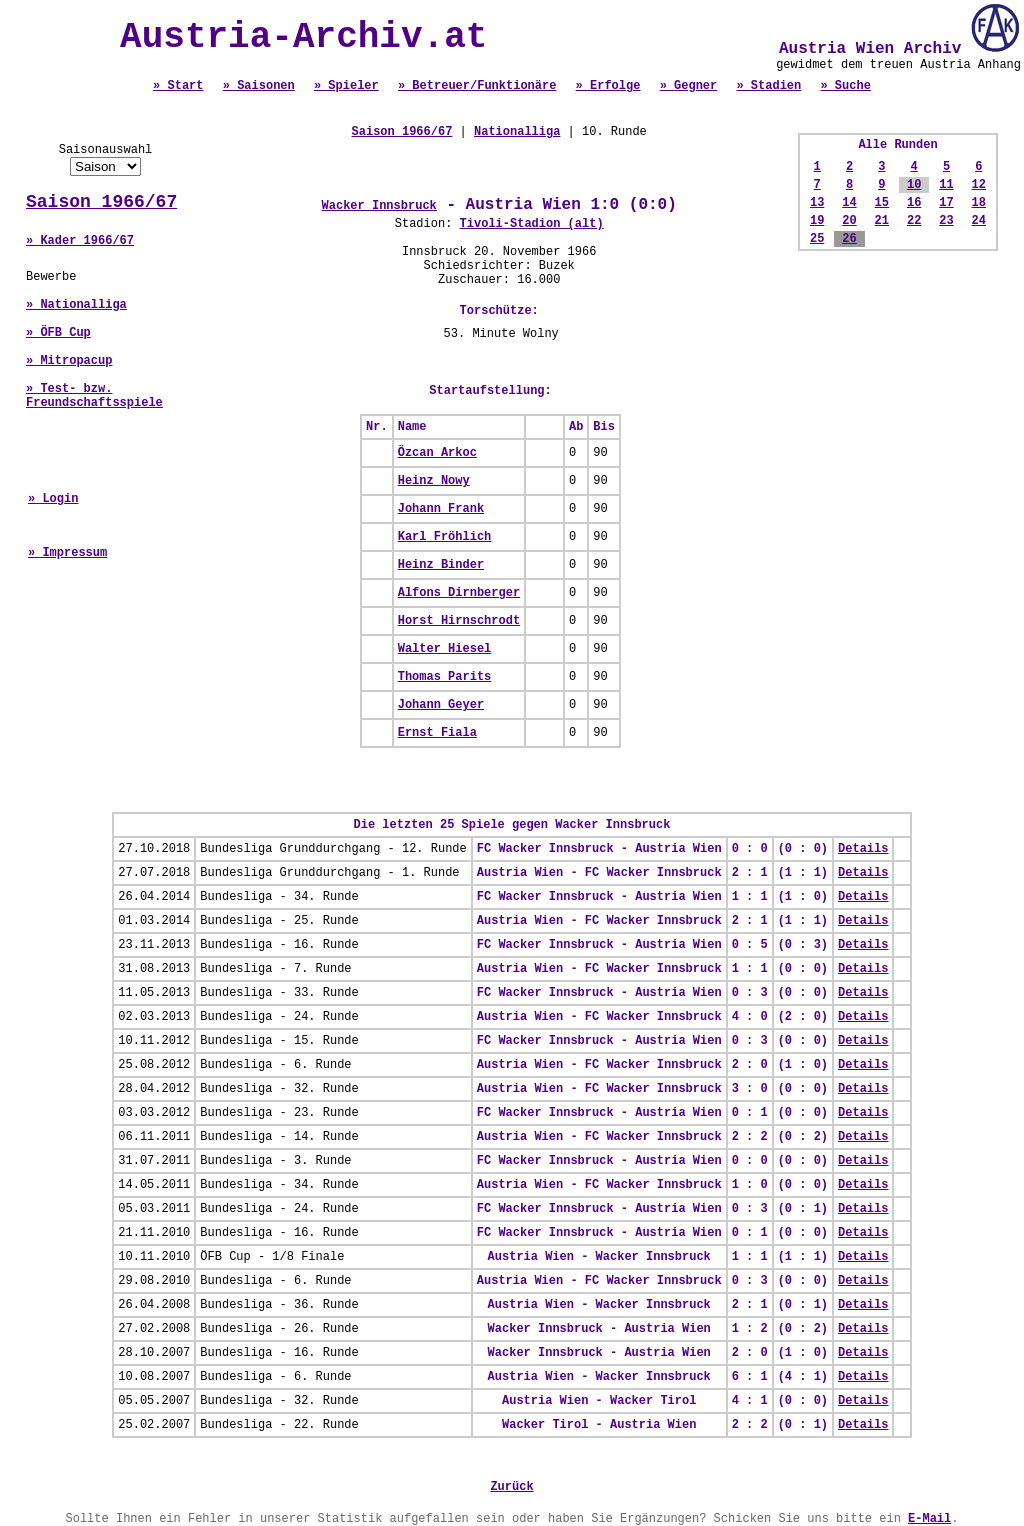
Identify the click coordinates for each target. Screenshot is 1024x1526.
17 (946, 203)
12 (979, 185)
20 (849, 221)
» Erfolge (608, 86)
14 (849, 203)
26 (849, 239)
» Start (178, 86)
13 (817, 203)
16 (914, 203)
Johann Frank (441, 509)
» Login (53, 499)
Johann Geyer (441, 705)
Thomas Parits (445, 677)
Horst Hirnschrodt (459, 621)
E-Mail (929, 1519)
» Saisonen (259, 86)
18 (979, 203)
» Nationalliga (76, 305)
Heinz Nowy (434, 481)
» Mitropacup (69, 361)
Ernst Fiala (437, 733)
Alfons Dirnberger (459, 593)
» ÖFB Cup (58, 333)
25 (817, 239)
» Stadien (768, 86)
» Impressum (67, 553)
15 (882, 203)
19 (817, 221)
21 (882, 221)
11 (946, 185)
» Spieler (346, 86)
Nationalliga (517, 132)
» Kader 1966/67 (80, 241)
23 (946, 221)
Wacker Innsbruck (379, 206)
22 (914, 221)
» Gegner (689, 86)
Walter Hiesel (445, 649)
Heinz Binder (441, 565)
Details (863, 849)
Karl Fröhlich (445, 537)
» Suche (845, 86)
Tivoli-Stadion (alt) (532, 224)
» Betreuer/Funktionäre (477, 86)
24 (979, 221)
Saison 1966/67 (101, 202)
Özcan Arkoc (437, 453)
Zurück (511, 1487)
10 (914, 185)
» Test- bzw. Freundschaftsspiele (94, 396)
